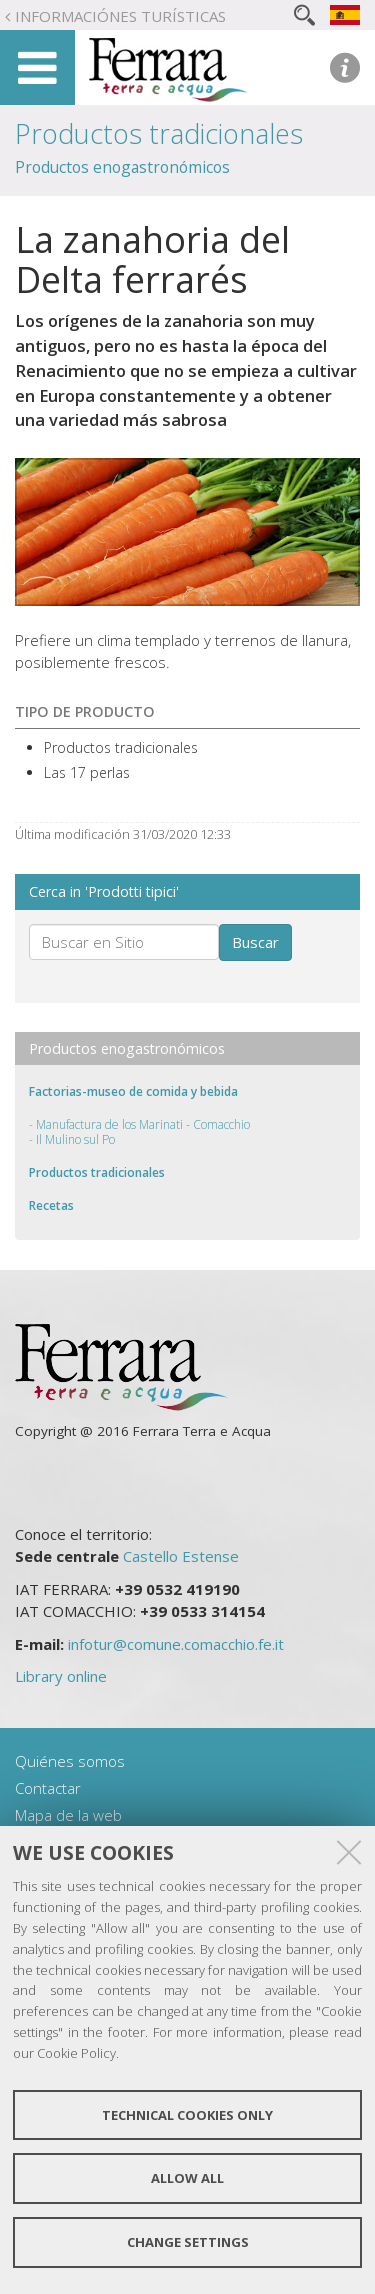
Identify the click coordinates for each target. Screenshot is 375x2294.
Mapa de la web (68, 1815)
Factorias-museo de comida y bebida (133, 1091)
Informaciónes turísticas (120, 16)
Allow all (187, 2178)
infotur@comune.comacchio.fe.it (176, 1644)
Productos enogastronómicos (122, 167)
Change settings (188, 2242)
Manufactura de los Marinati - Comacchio (143, 1124)
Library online (61, 1676)
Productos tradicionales (159, 133)
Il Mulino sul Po (75, 1139)
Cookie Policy (76, 2053)
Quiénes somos (70, 1761)
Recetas (51, 1205)
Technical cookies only (187, 2115)
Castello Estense (181, 1556)
